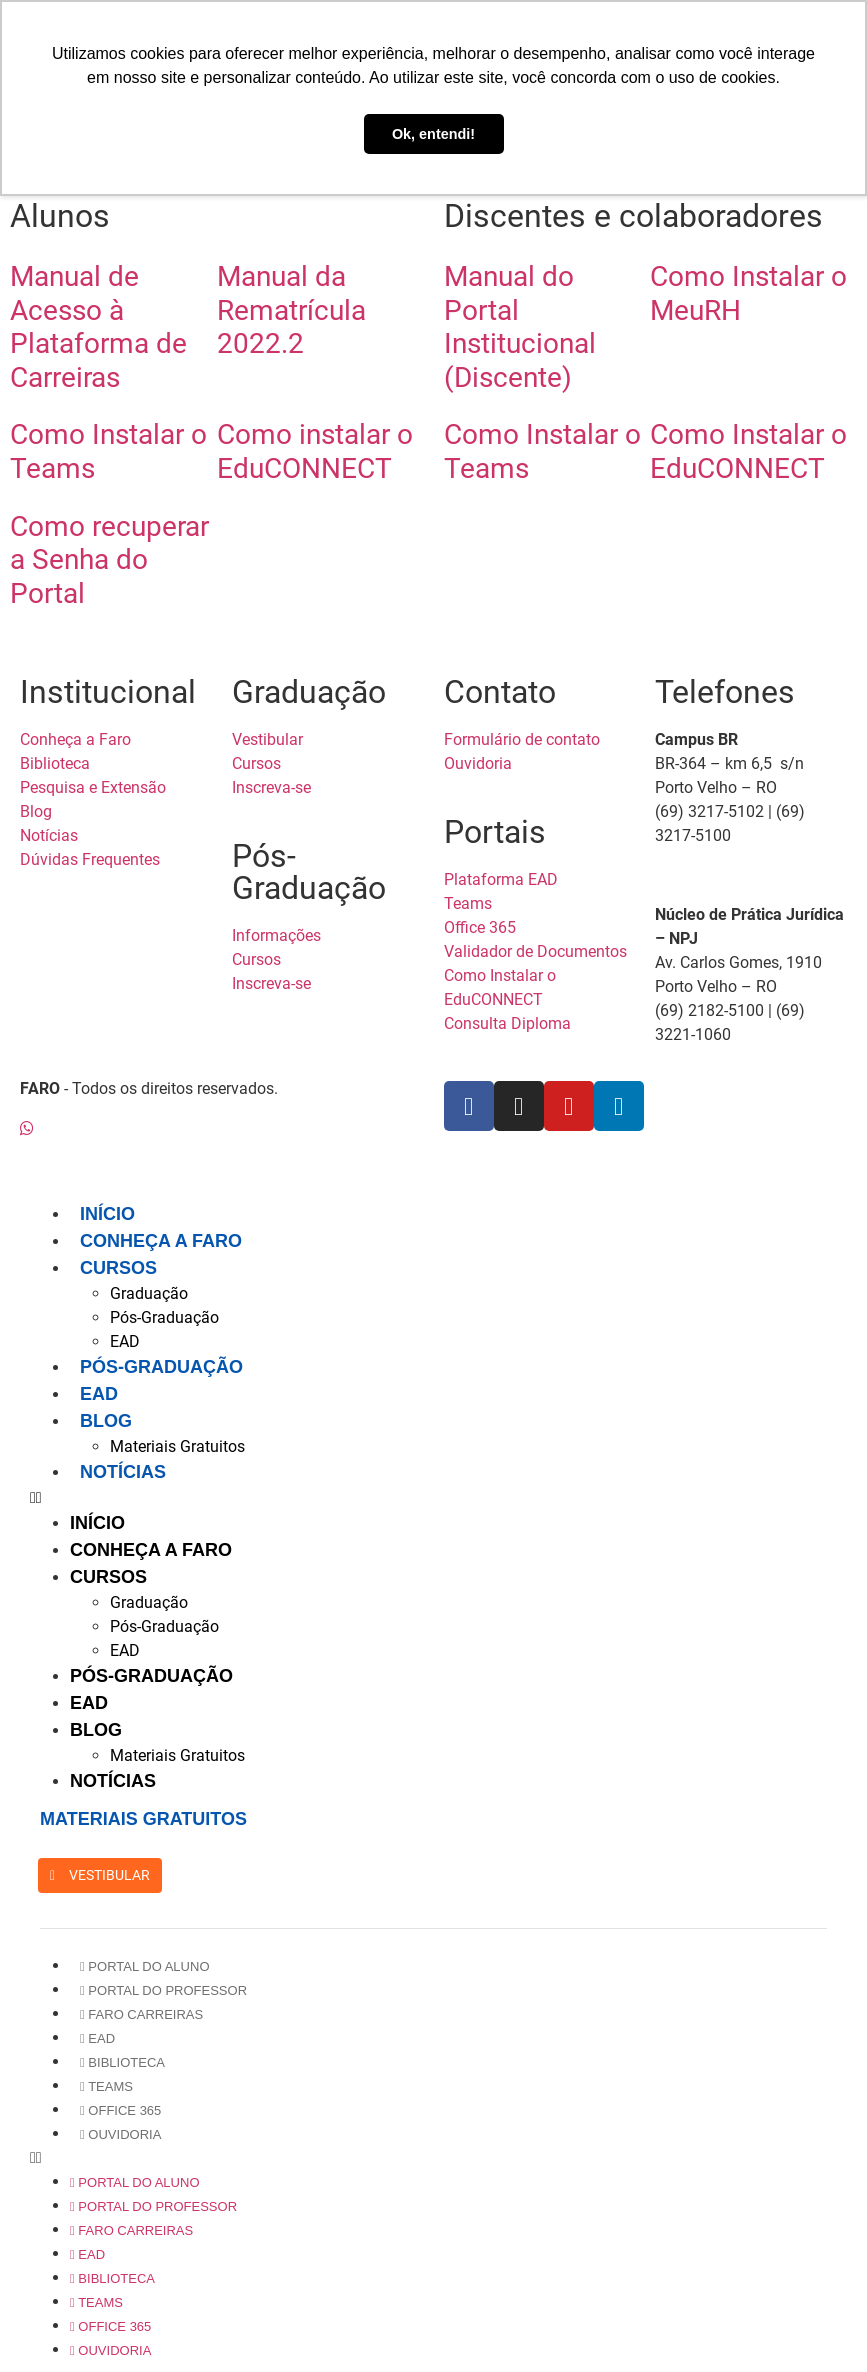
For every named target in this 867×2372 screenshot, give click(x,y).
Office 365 (120, 2110)
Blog (106, 1421)
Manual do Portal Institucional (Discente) (520, 327)
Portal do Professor (163, 1990)
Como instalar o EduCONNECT (315, 451)
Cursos (118, 1268)
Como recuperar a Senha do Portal (109, 560)
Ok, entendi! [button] (433, 134)
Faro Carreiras (141, 2014)
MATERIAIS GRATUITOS (143, 1819)
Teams (106, 2086)
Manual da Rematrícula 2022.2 (291, 310)
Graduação (149, 1293)
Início (107, 1214)
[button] (443, 1498)
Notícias (123, 1472)
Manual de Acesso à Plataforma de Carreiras (98, 327)
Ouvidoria (120, 2134)
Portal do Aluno (145, 1966)
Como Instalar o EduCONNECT (748, 451)
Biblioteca (122, 2062)
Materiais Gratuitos (177, 1446)
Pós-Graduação (164, 1317)
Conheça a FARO (161, 1241)
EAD (125, 1341)
